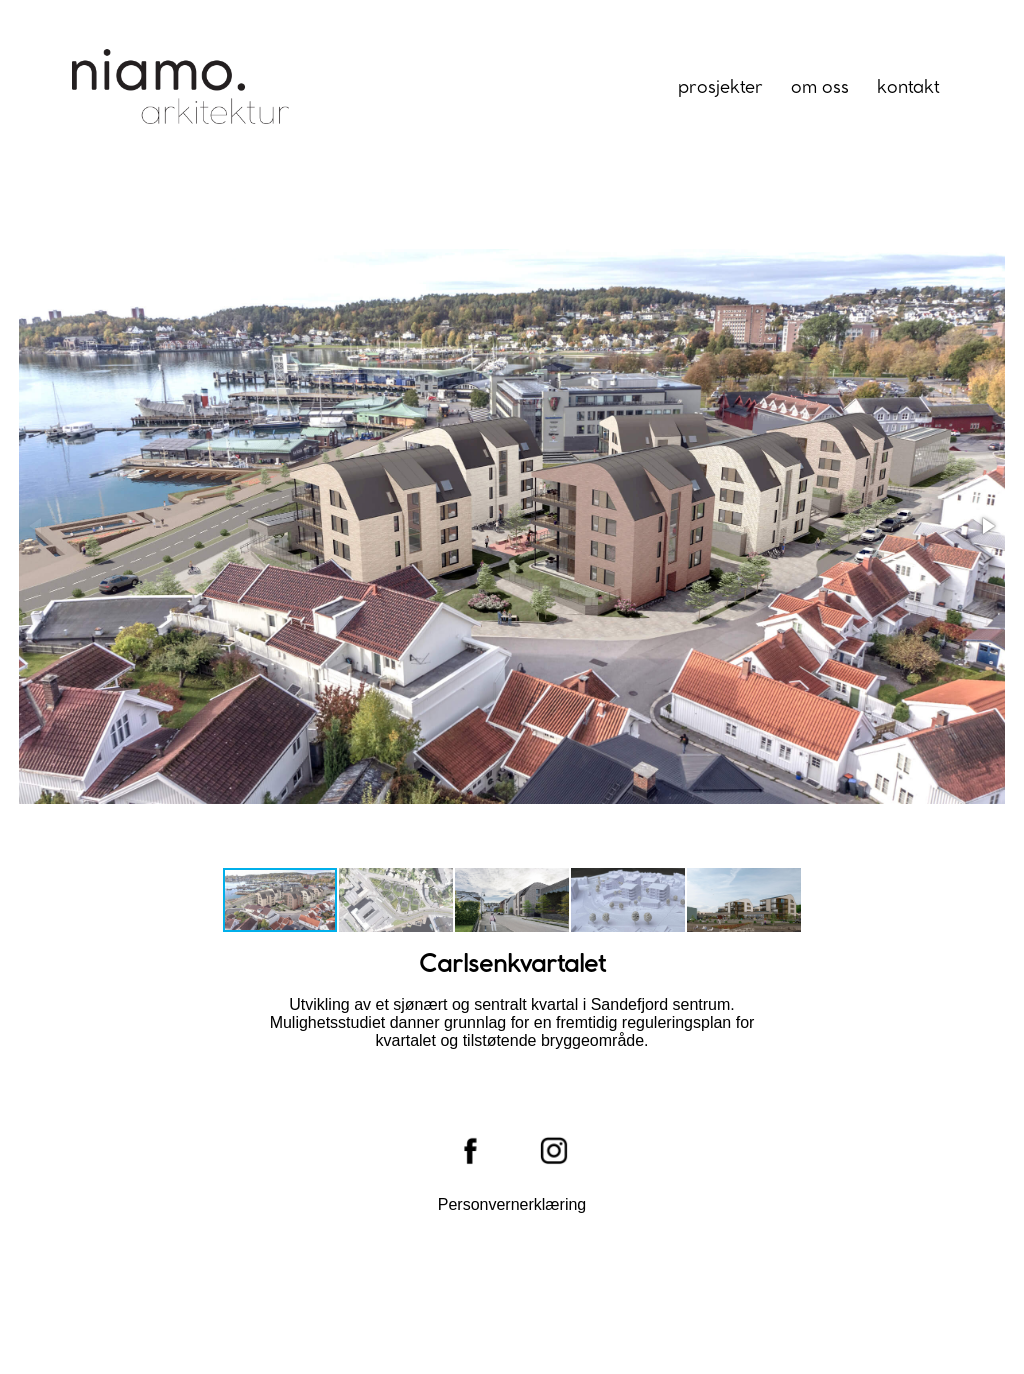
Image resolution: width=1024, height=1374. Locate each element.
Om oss (820, 88)
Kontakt (908, 88)
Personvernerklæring (512, 1204)
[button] (987, 526)
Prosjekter (720, 88)
